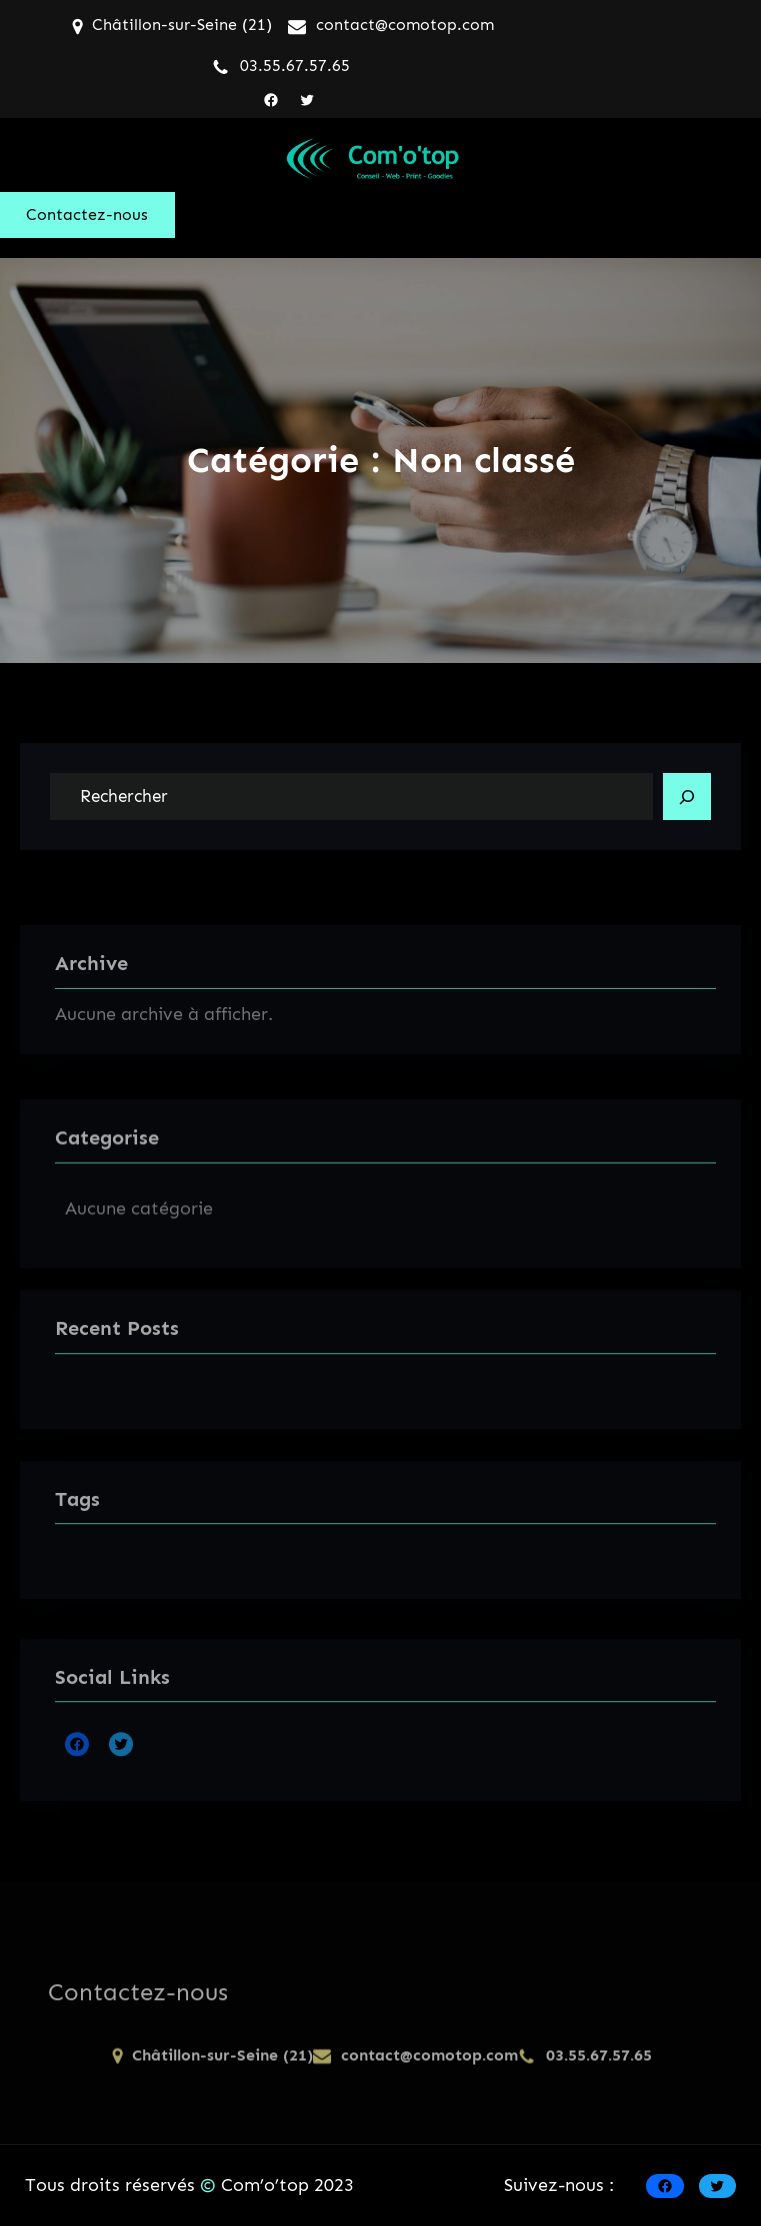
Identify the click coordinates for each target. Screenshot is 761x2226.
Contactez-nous (87, 214)
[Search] (687, 797)
